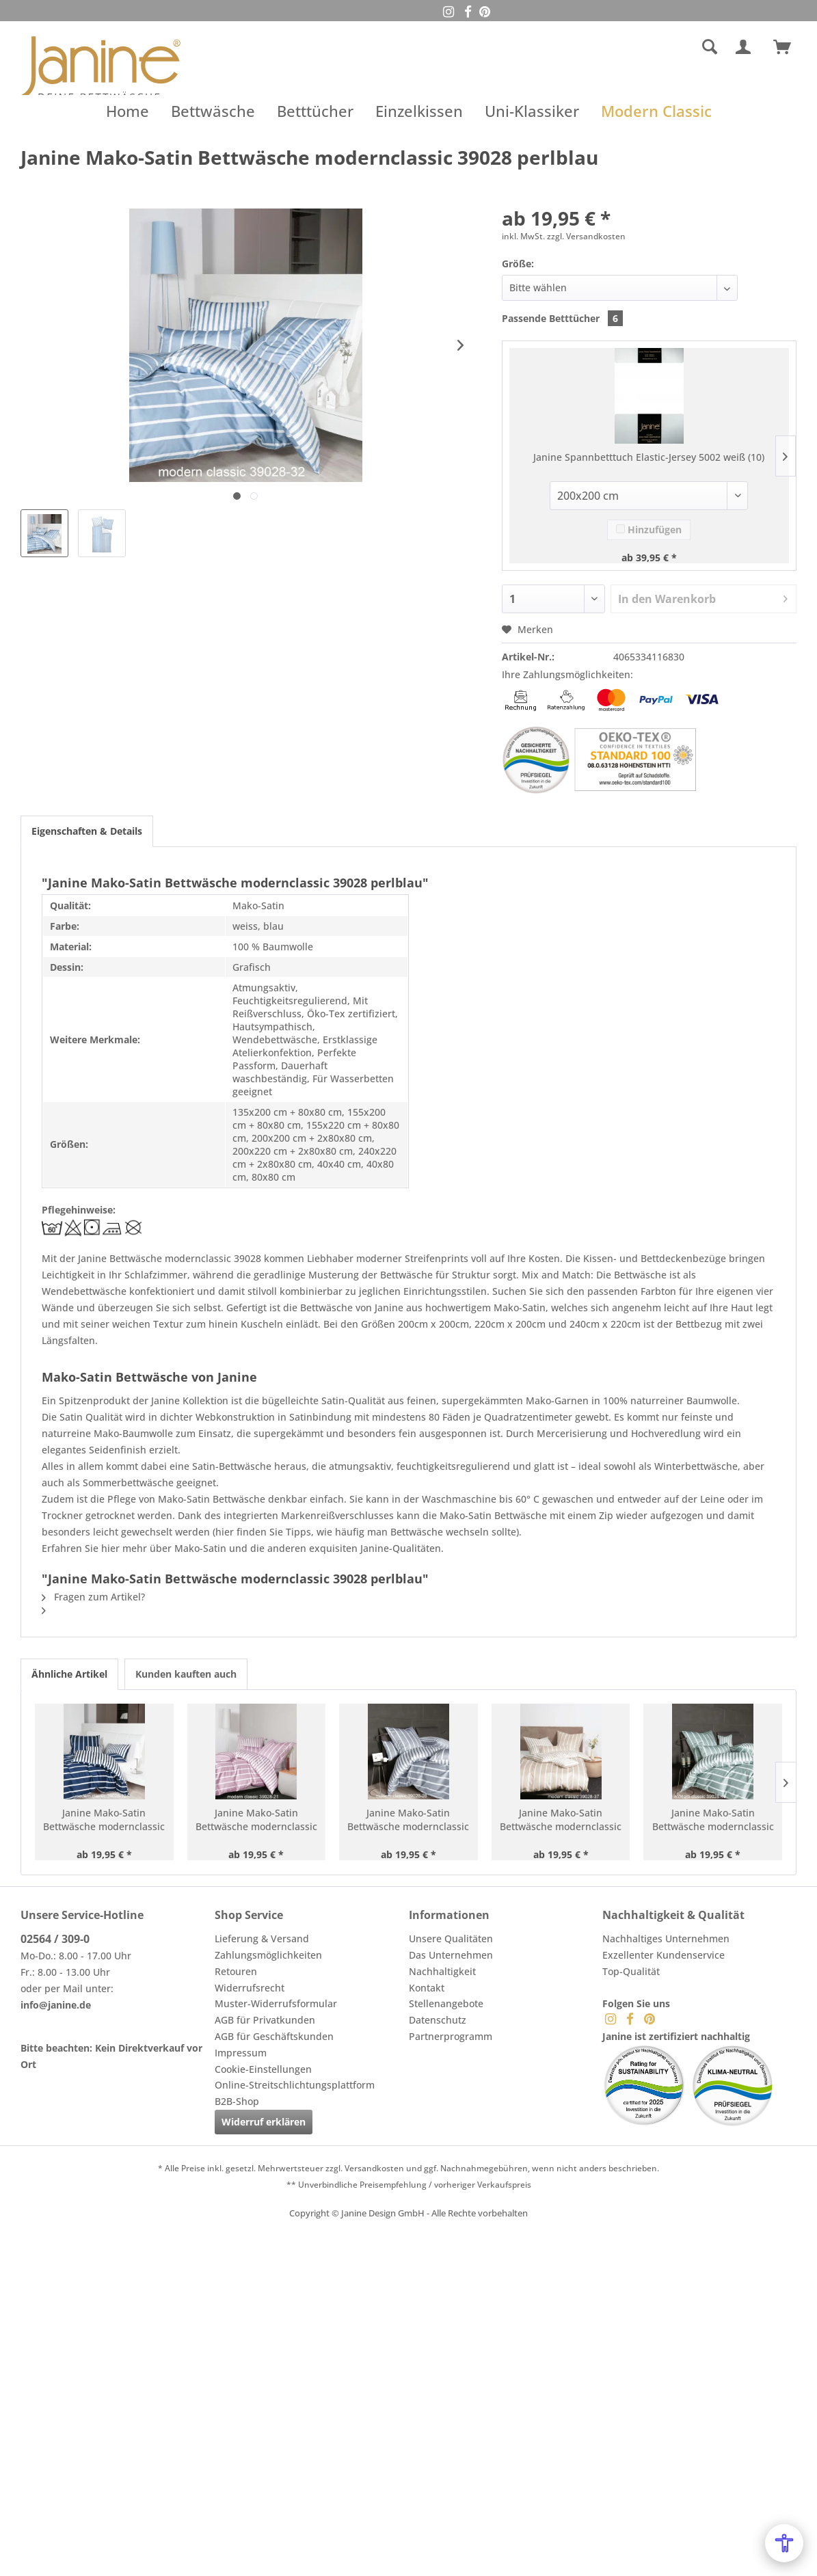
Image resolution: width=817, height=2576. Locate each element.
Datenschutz (437, 2019)
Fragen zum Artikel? (93, 1596)
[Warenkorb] (788, 47)
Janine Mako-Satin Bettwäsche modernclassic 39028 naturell (560, 1820)
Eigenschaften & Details (86, 830)
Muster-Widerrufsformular (276, 2003)
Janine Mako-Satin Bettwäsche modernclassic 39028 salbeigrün (713, 1820)
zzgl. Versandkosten (586, 236)
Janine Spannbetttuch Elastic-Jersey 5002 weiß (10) (648, 457)
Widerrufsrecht (249, 1987)
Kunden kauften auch (186, 1673)
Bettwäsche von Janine (351, 1307)
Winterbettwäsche (696, 1466)
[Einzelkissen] (419, 110)
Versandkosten (374, 2168)
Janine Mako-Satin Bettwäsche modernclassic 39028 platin (408, 1820)
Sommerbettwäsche (128, 1482)
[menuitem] (609, 47)
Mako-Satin (520, 1307)
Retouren (236, 1971)
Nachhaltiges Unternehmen (665, 1938)
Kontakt (426, 1987)
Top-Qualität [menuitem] (631, 1971)
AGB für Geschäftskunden (274, 2036)
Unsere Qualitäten (451, 1938)
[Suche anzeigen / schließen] (709, 47)
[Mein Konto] (746, 47)
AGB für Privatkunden (265, 2019)
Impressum (241, 2052)
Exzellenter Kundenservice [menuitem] (663, 1954)
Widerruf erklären (264, 2121)
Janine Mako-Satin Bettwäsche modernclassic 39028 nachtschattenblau (104, 1820)
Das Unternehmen (451, 1954)
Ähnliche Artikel (69, 1673)
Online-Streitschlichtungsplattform (295, 2084)
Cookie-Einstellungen (263, 2069)
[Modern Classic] (656, 110)
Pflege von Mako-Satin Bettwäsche (186, 1498)
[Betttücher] (315, 110)
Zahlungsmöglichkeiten (268, 1954)
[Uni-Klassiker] (532, 110)
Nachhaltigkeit (442, 1971)
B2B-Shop (237, 2101)
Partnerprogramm (450, 2036)
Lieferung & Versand (262, 1938)
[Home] (127, 110)
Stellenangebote (446, 2003)
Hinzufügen (649, 529)
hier (224, 1531)
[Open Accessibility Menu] (784, 2543)
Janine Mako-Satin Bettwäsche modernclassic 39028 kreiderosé (256, 1820)
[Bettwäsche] (213, 110)
